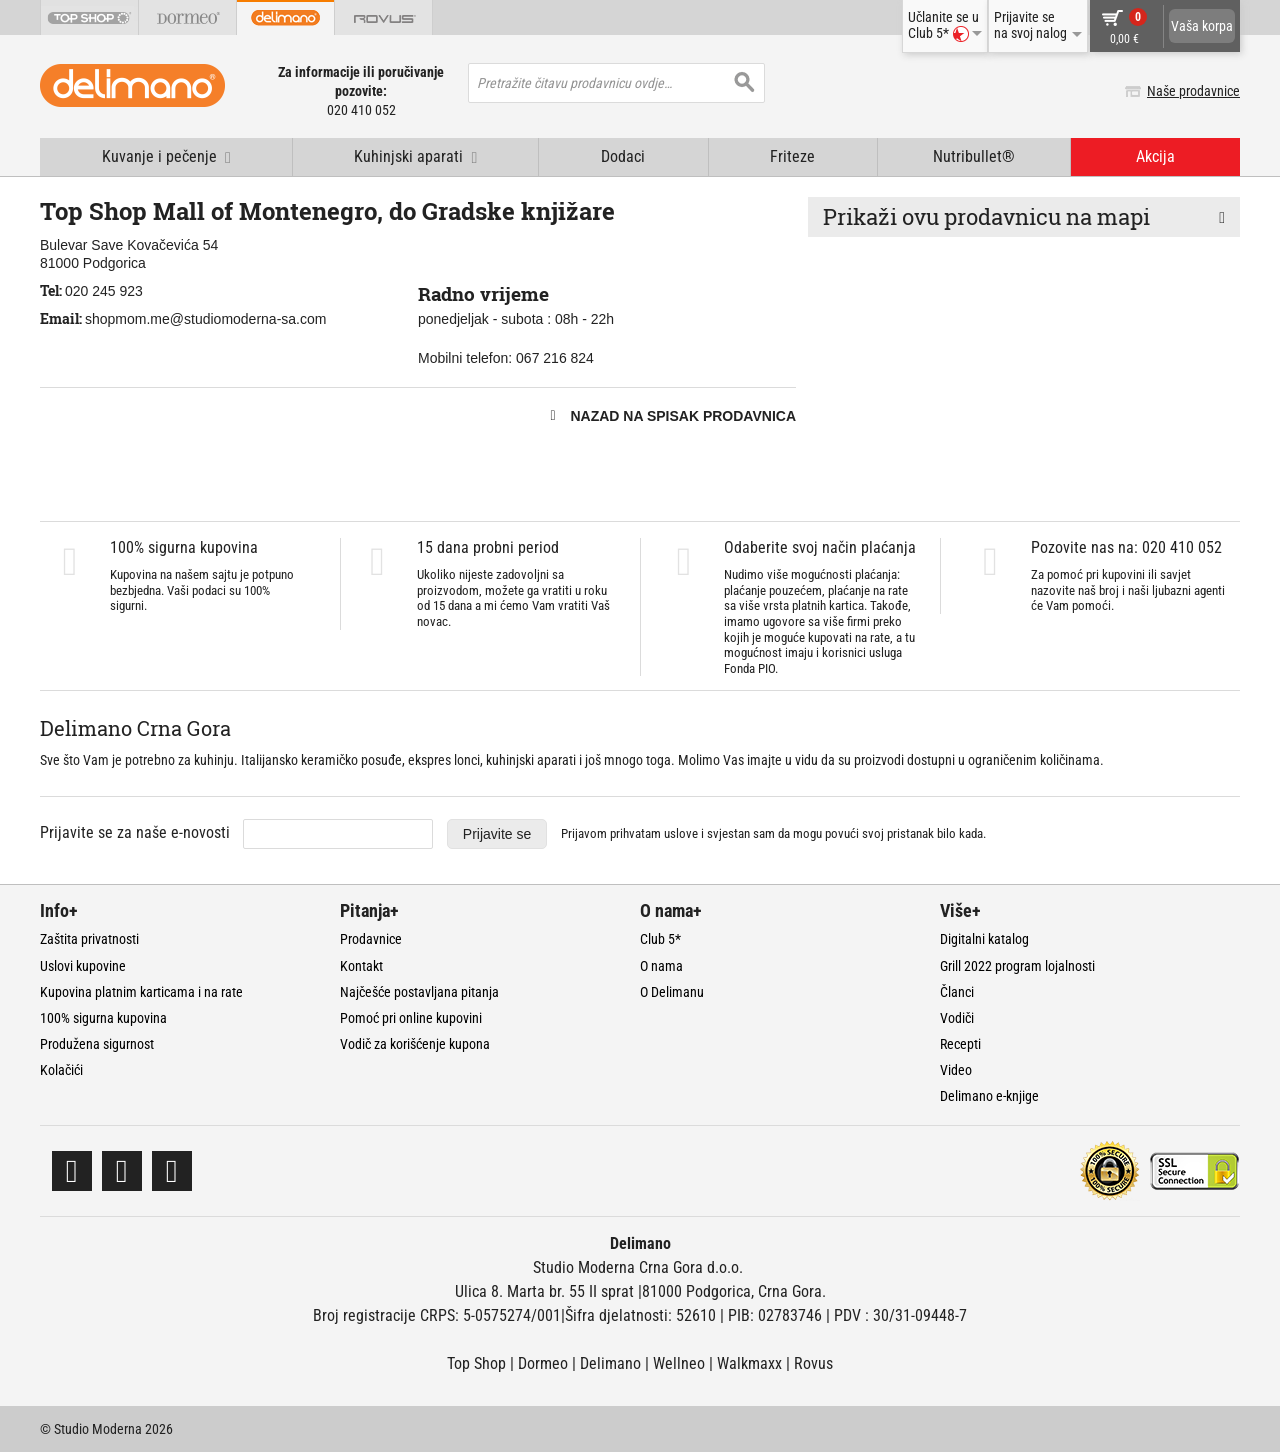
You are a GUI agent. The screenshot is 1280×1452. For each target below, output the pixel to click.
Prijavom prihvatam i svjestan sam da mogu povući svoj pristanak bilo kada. (773, 833)
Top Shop (476, 1363)
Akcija (1155, 156)
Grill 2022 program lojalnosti (1017, 966)
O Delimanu (672, 992)
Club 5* (660, 939)
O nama (661, 966)
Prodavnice (371, 939)
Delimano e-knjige (989, 1096)
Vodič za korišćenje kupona (415, 1044)
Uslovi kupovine (83, 966)
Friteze (792, 156)
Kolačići (61, 1070)
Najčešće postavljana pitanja (419, 992)
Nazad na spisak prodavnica (683, 416)
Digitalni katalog (984, 939)
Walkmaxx (749, 1363)
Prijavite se (497, 834)
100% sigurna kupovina (103, 1018)
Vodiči (957, 1018)
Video (956, 1070)
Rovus (813, 1363)
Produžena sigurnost (97, 1044)
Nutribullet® (974, 156)
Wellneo (679, 1363)
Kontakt (361, 966)
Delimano (610, 1363)
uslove (681, 833)
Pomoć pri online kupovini (411, 1018)
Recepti (960, 1044)
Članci (957, 992)
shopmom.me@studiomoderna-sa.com (205, 319)
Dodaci (623, 156)
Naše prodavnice (1193, 91)
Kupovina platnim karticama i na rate (141, 992)
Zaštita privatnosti (89, 939)
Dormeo (543, 1363)
